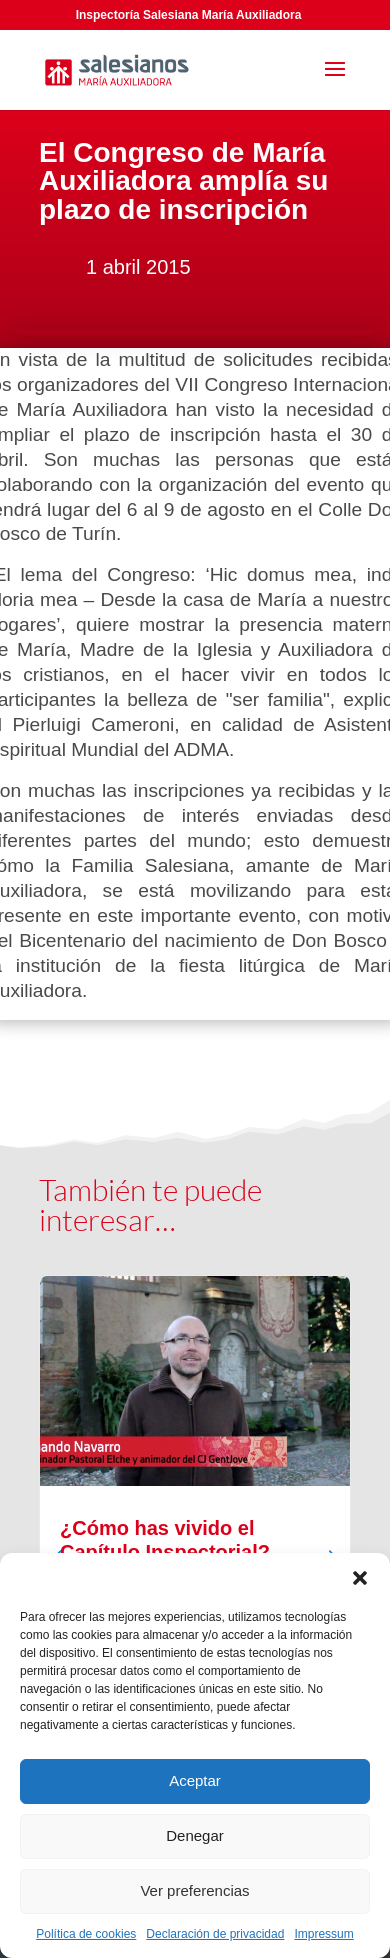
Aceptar (195, 1780)
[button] (360, 1578)
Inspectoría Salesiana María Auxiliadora (189, 15)
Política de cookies (86, 1934)
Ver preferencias (194, 1890)
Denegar (195, 1835)
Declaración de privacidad (215, 1934)
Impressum (323, 1934)
